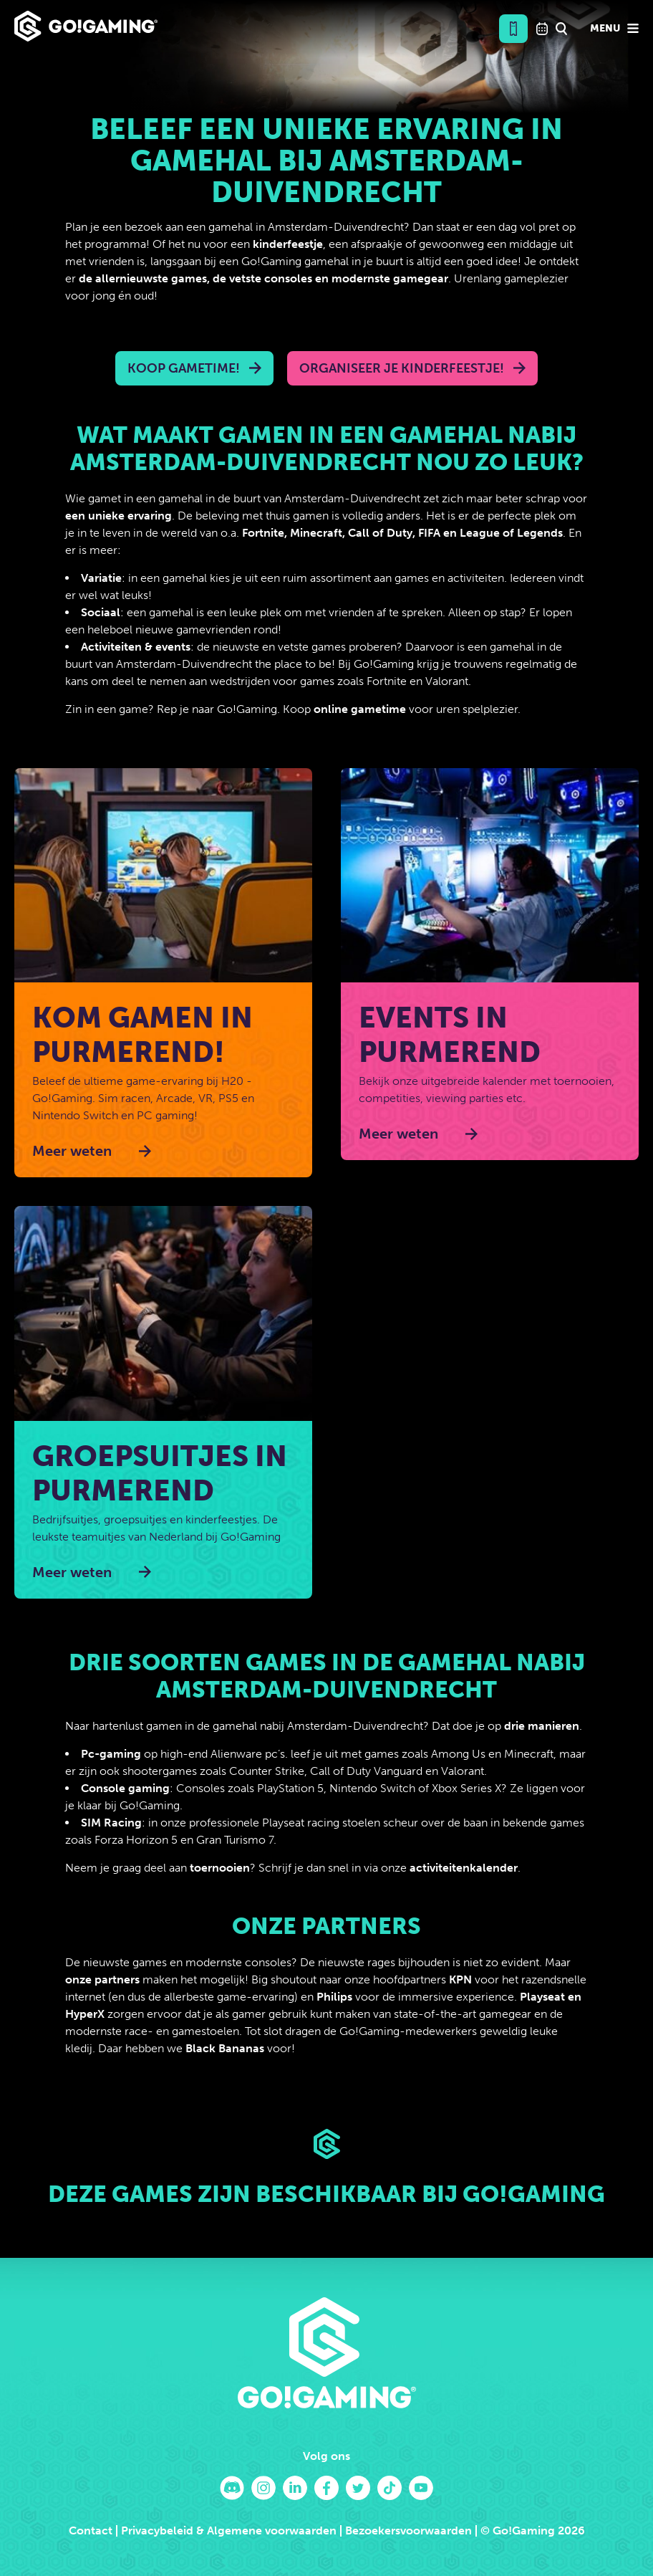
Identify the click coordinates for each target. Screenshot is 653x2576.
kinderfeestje (288, 244)
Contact (90, 2530)
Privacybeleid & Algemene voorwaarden (229, 2530)
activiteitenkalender (464, 1867)
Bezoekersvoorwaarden (408, 2530)
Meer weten (72, 1150)
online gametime (360, 709)
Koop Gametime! (183, 368)
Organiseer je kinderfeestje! (401, 368)
